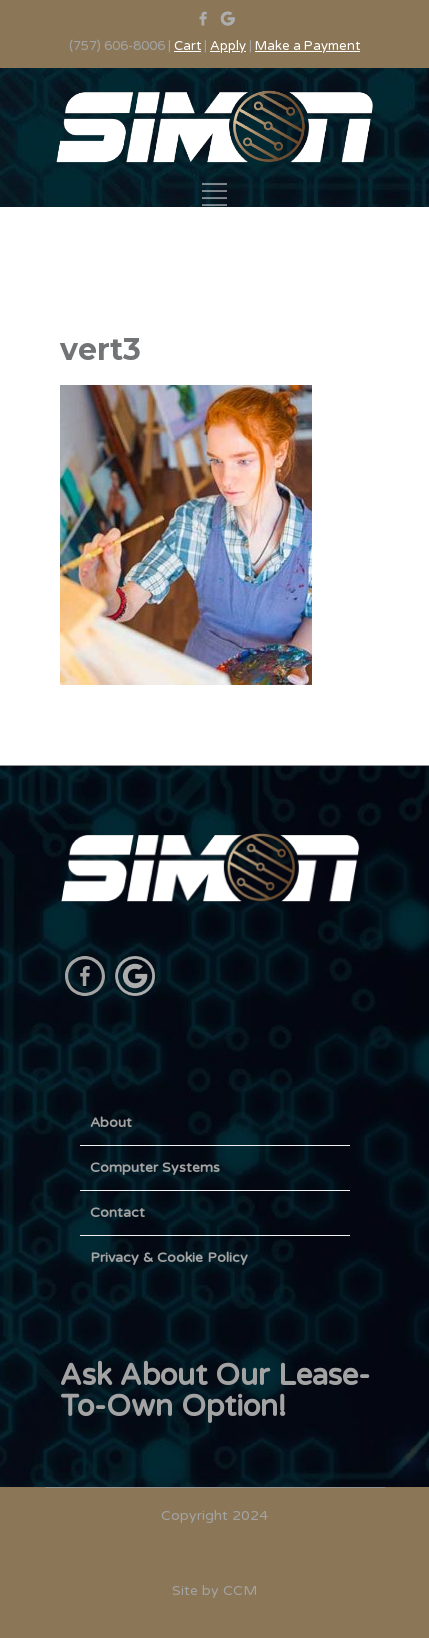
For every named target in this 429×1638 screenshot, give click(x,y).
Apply (228, 46)
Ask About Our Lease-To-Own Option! (215, 1391)
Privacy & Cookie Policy (169, 1257)
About (111, 1122)
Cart (187, 46)
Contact (117, 1212)
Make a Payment (307, 46)
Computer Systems (155, 1167)
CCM (240, 1590)
